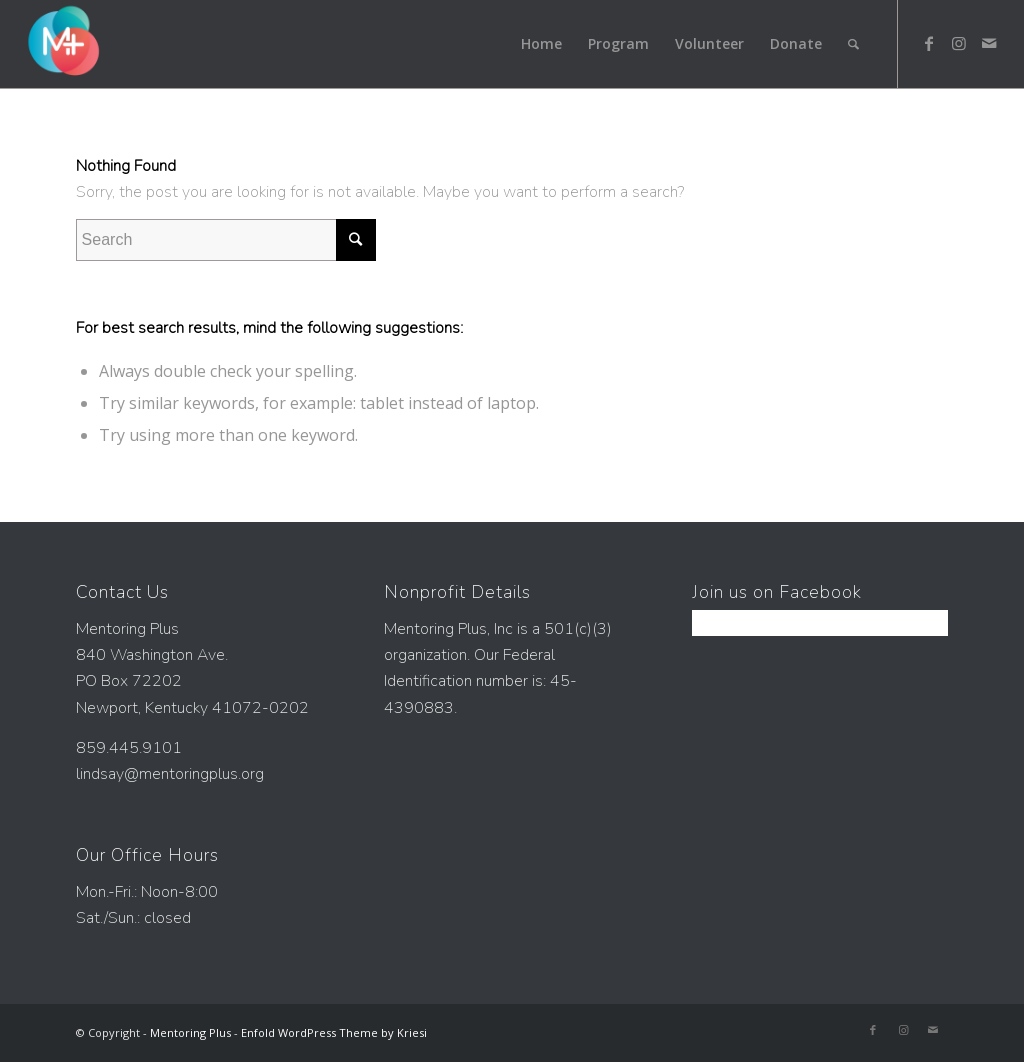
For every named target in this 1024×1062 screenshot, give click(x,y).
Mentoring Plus (190, 1032)
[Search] (853, 44)
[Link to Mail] (989, 43)
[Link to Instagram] (959, 43)
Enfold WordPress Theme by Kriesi (334, 1032)
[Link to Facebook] (929, 43)
